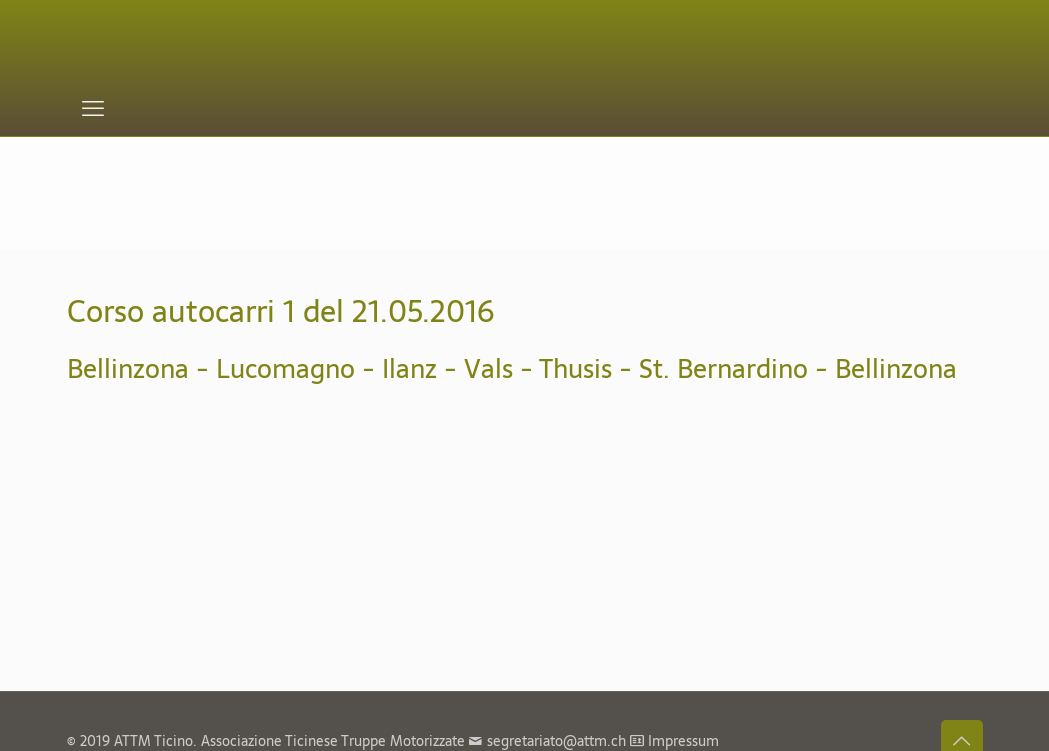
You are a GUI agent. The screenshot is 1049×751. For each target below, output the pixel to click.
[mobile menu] (93, 108)
